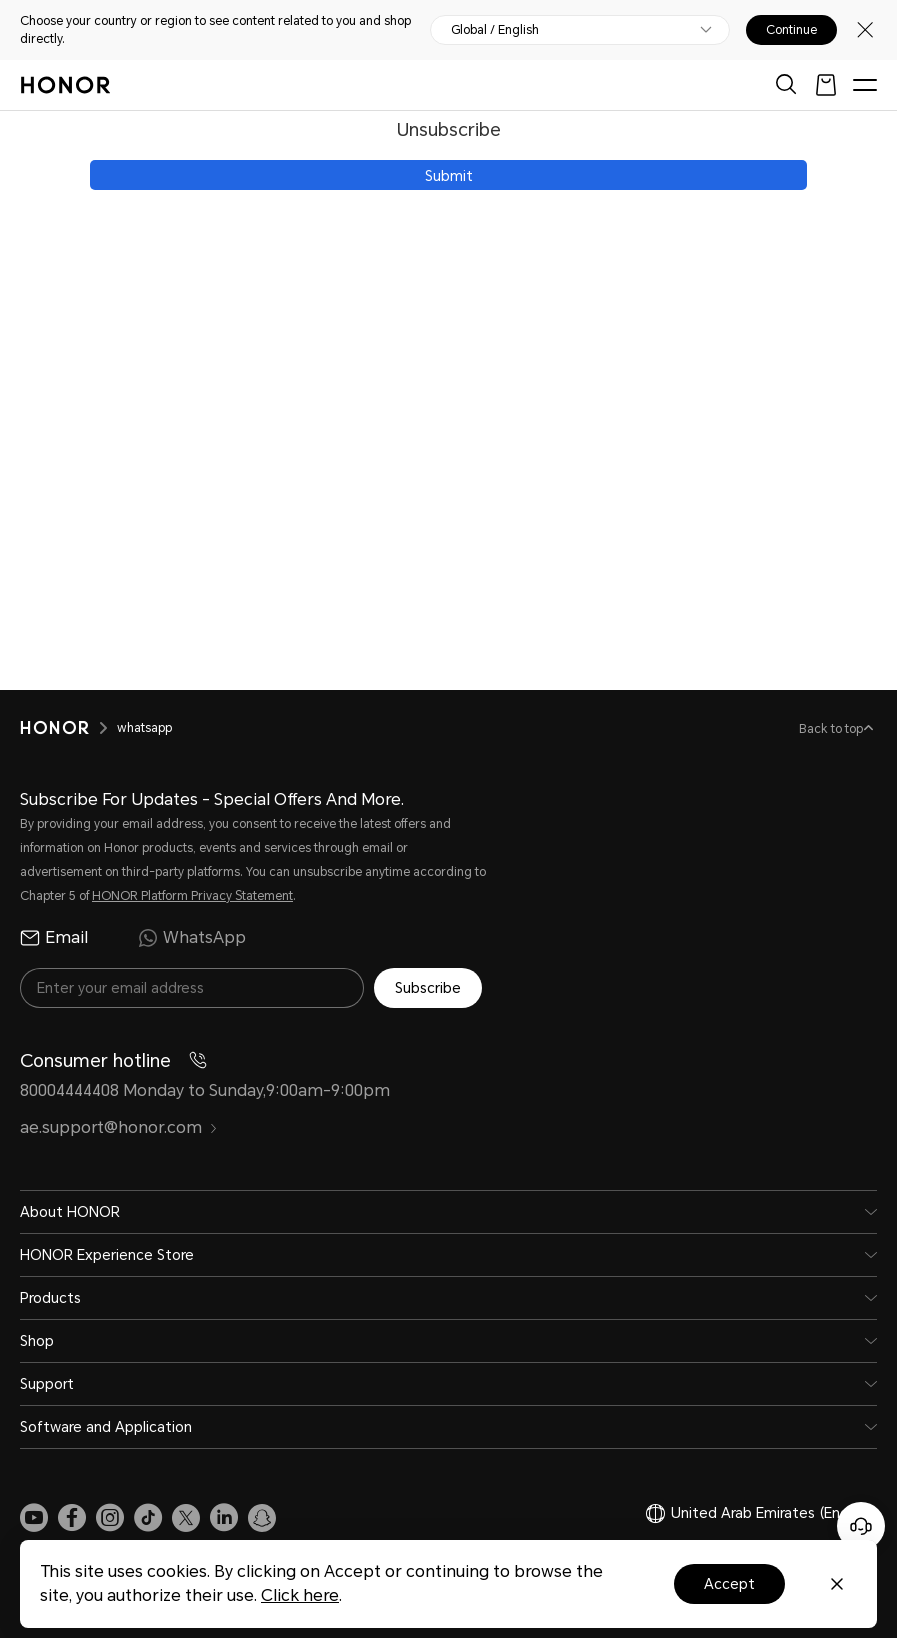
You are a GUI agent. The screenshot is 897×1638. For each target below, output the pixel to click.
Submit (449, 176)
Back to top (832, 729)
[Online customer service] (861, 1526)
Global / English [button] (495, 30)
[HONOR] (68, 728)
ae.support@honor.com (119, 1127)
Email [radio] (54, 938)
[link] (34, 1518)
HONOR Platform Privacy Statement (192, 896)
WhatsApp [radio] (192, 938)
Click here (300, 1595)
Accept (729, 1584)
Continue (791, 30)
